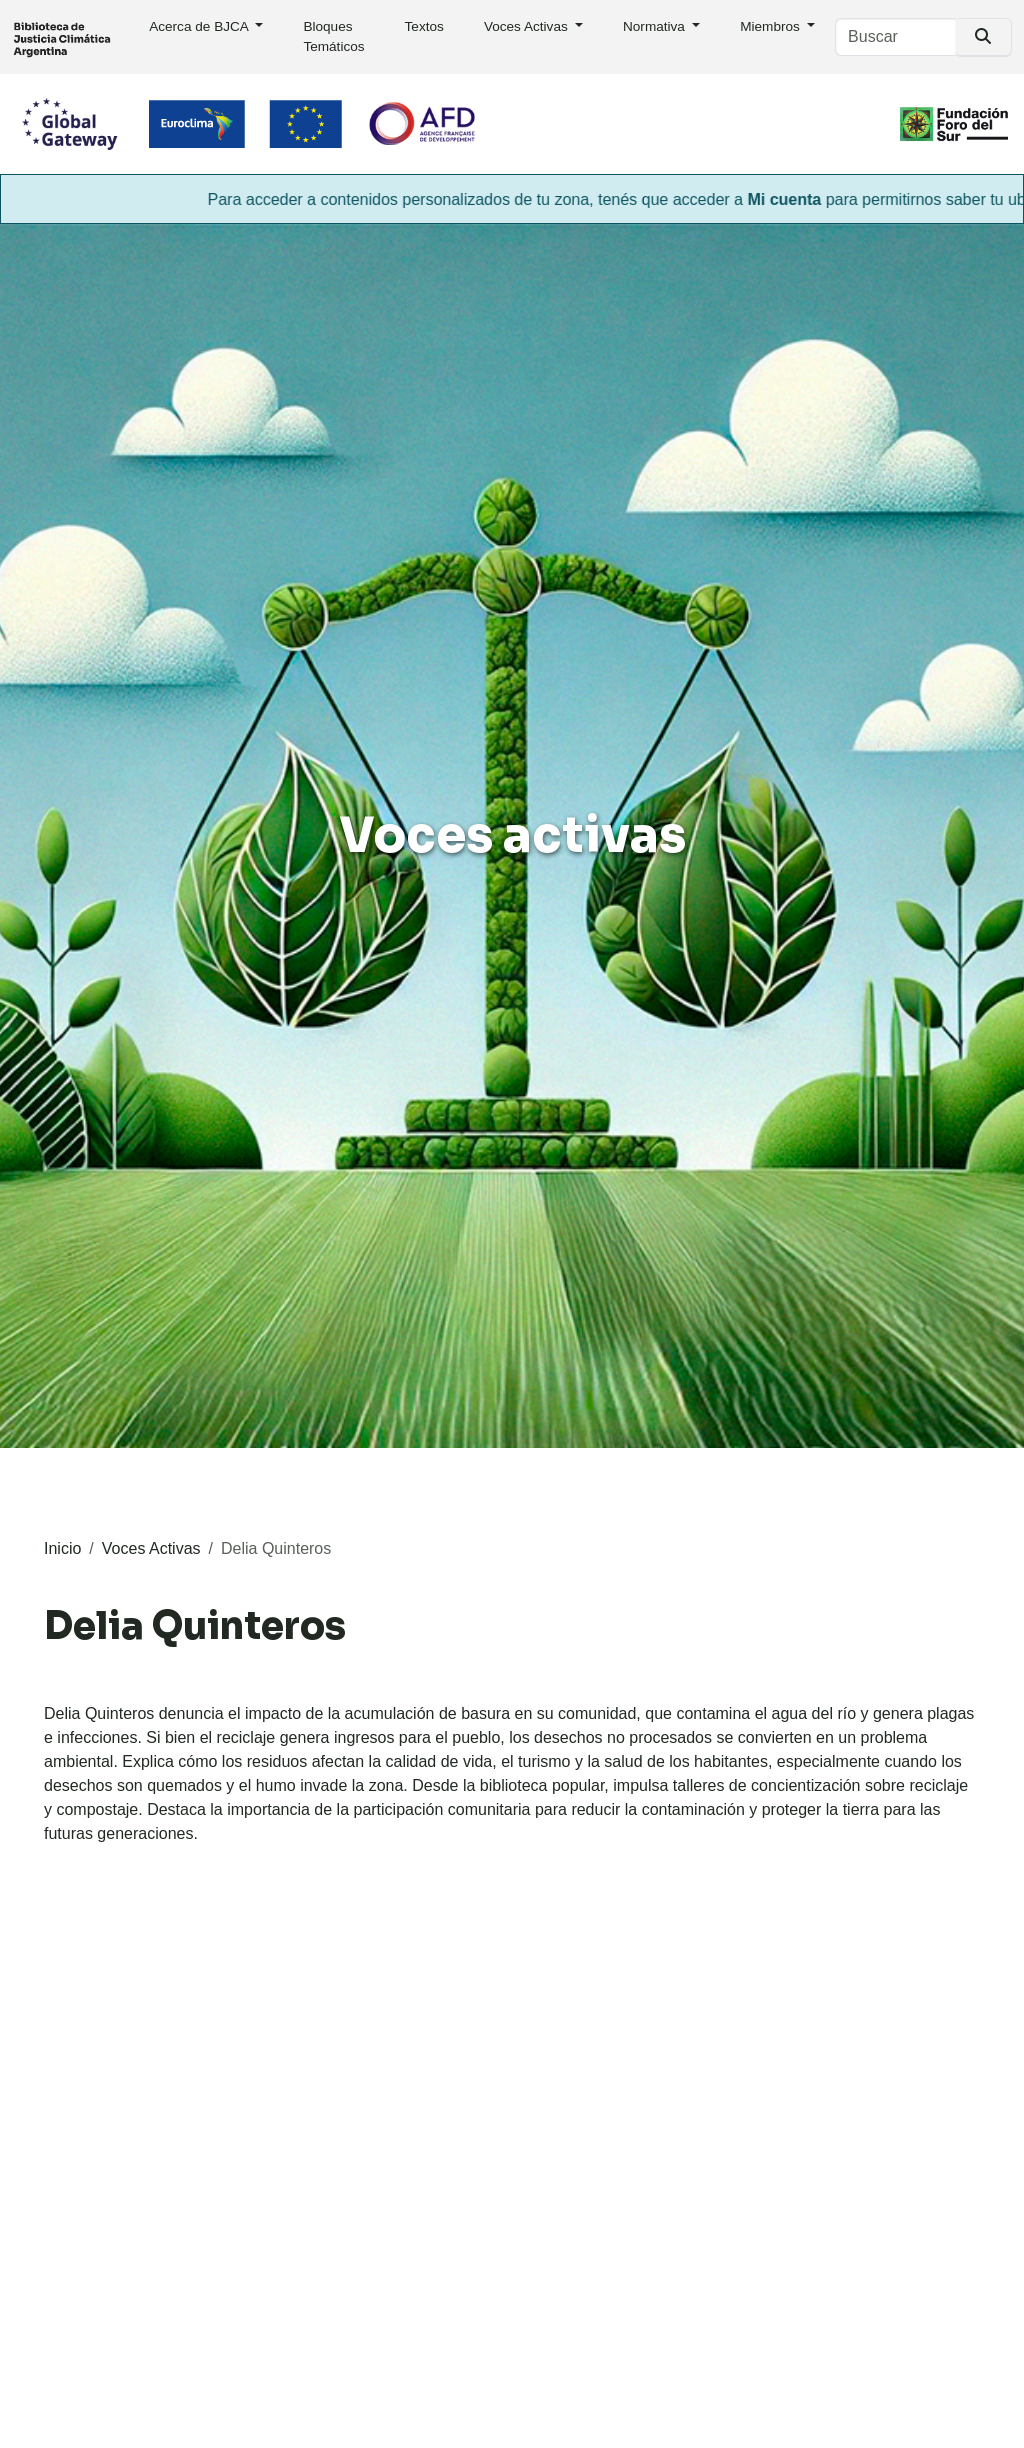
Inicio (62, 1548)
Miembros (771, 26)
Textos (424, 26)
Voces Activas (528, 26)
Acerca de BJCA (200, 26)
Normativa (656, 26)
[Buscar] (895, 37)
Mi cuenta (798, 199)
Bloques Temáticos (333, 36)
